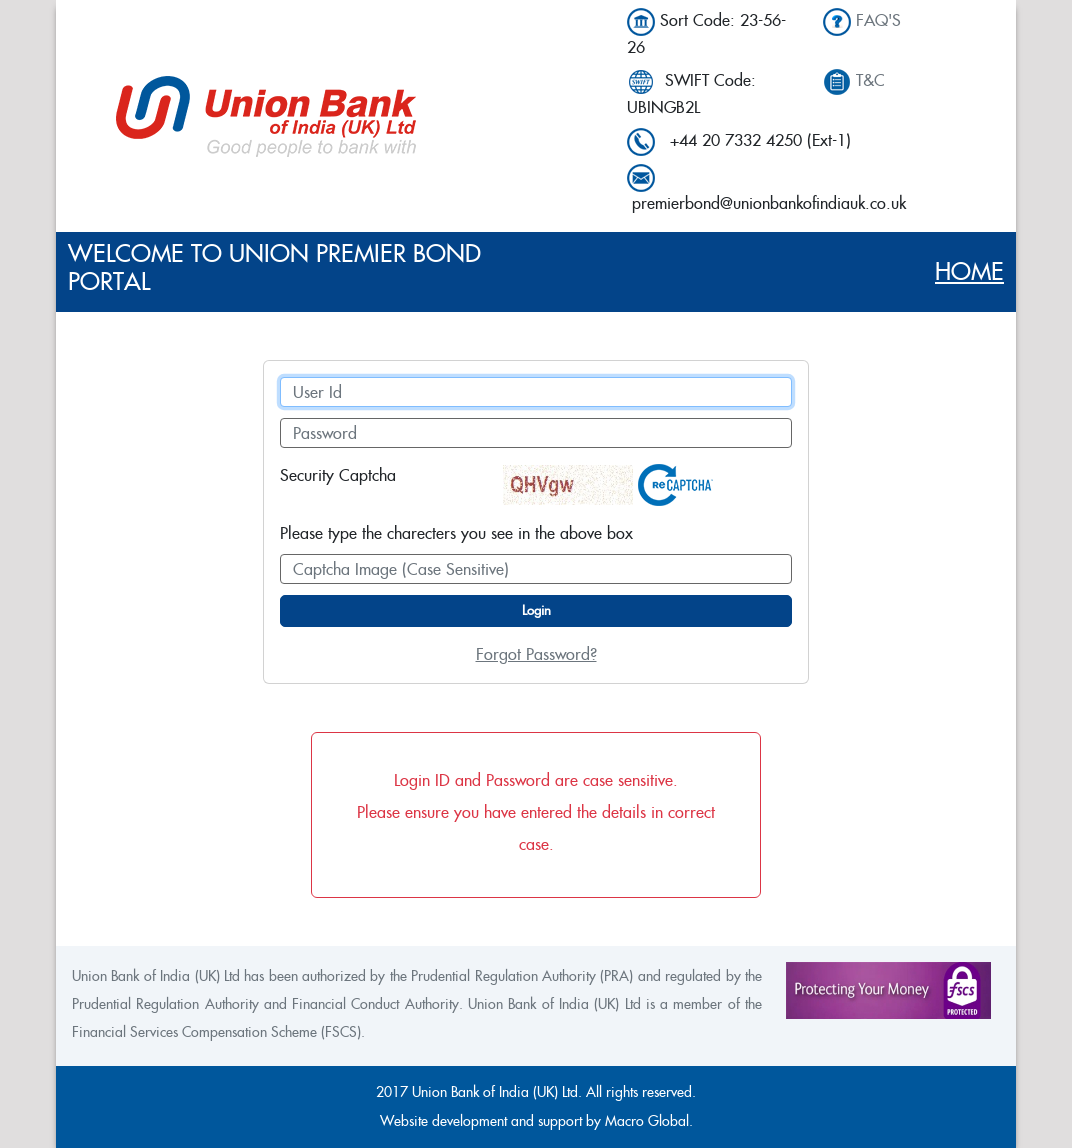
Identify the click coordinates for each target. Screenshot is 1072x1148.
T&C (870, 80)
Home (969, 271)
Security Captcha (338, 475)
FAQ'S (878, 20)
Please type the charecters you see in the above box (456, 533)
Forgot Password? (536, 654)
